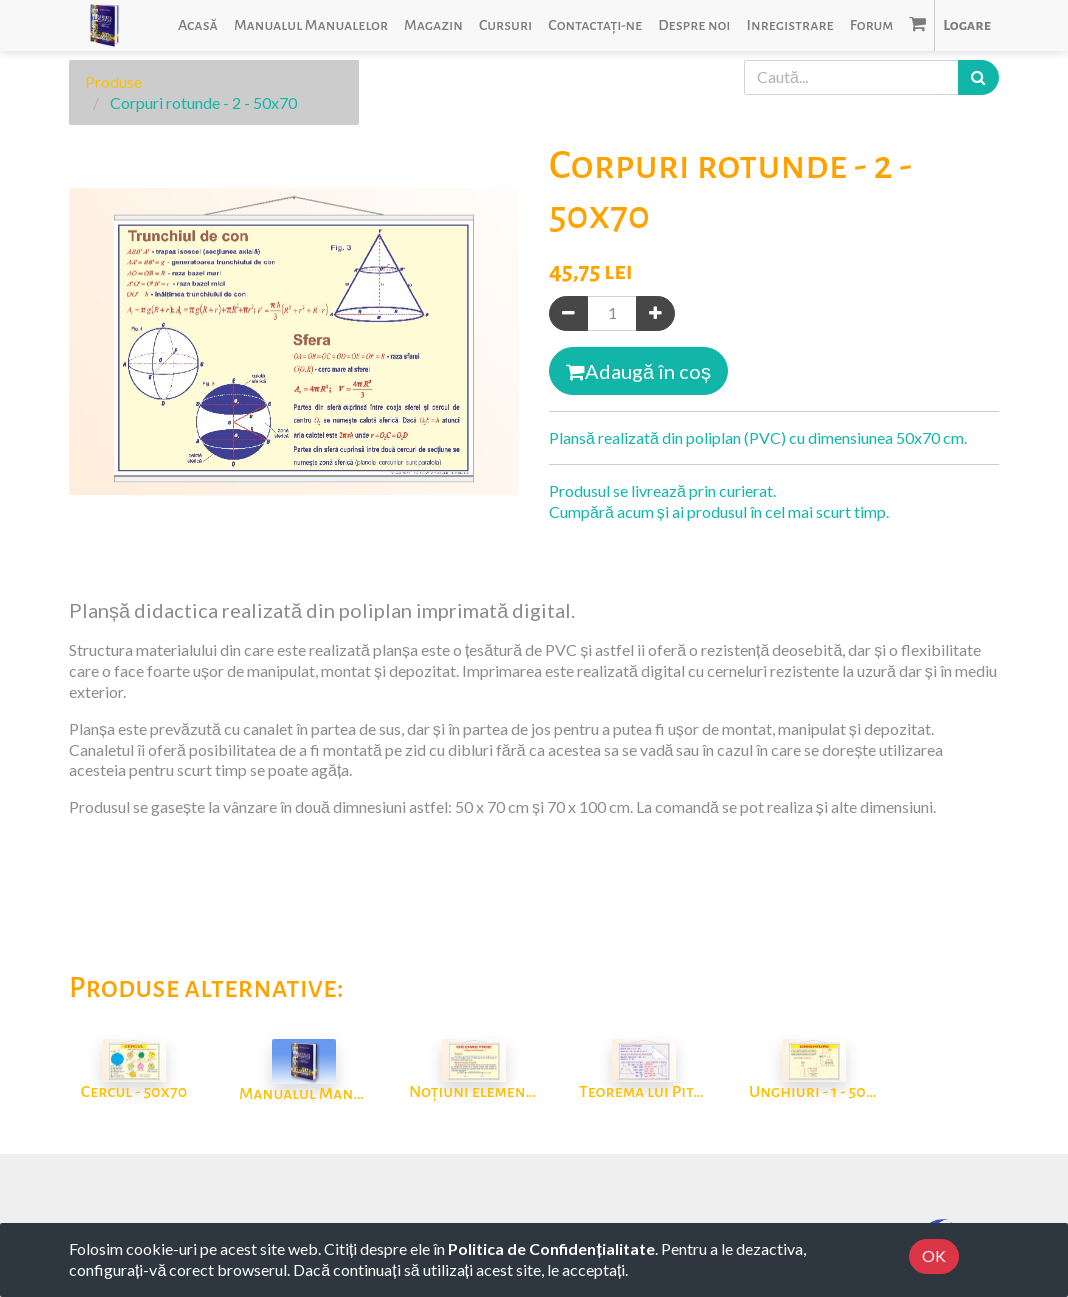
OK (934, 1255)
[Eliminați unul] (568, 313)
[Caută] (978, 77)
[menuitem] (198, 25)
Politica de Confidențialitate (551, 1248)
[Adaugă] (655, 313)
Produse (113, 81)
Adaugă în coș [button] (638, 371)
